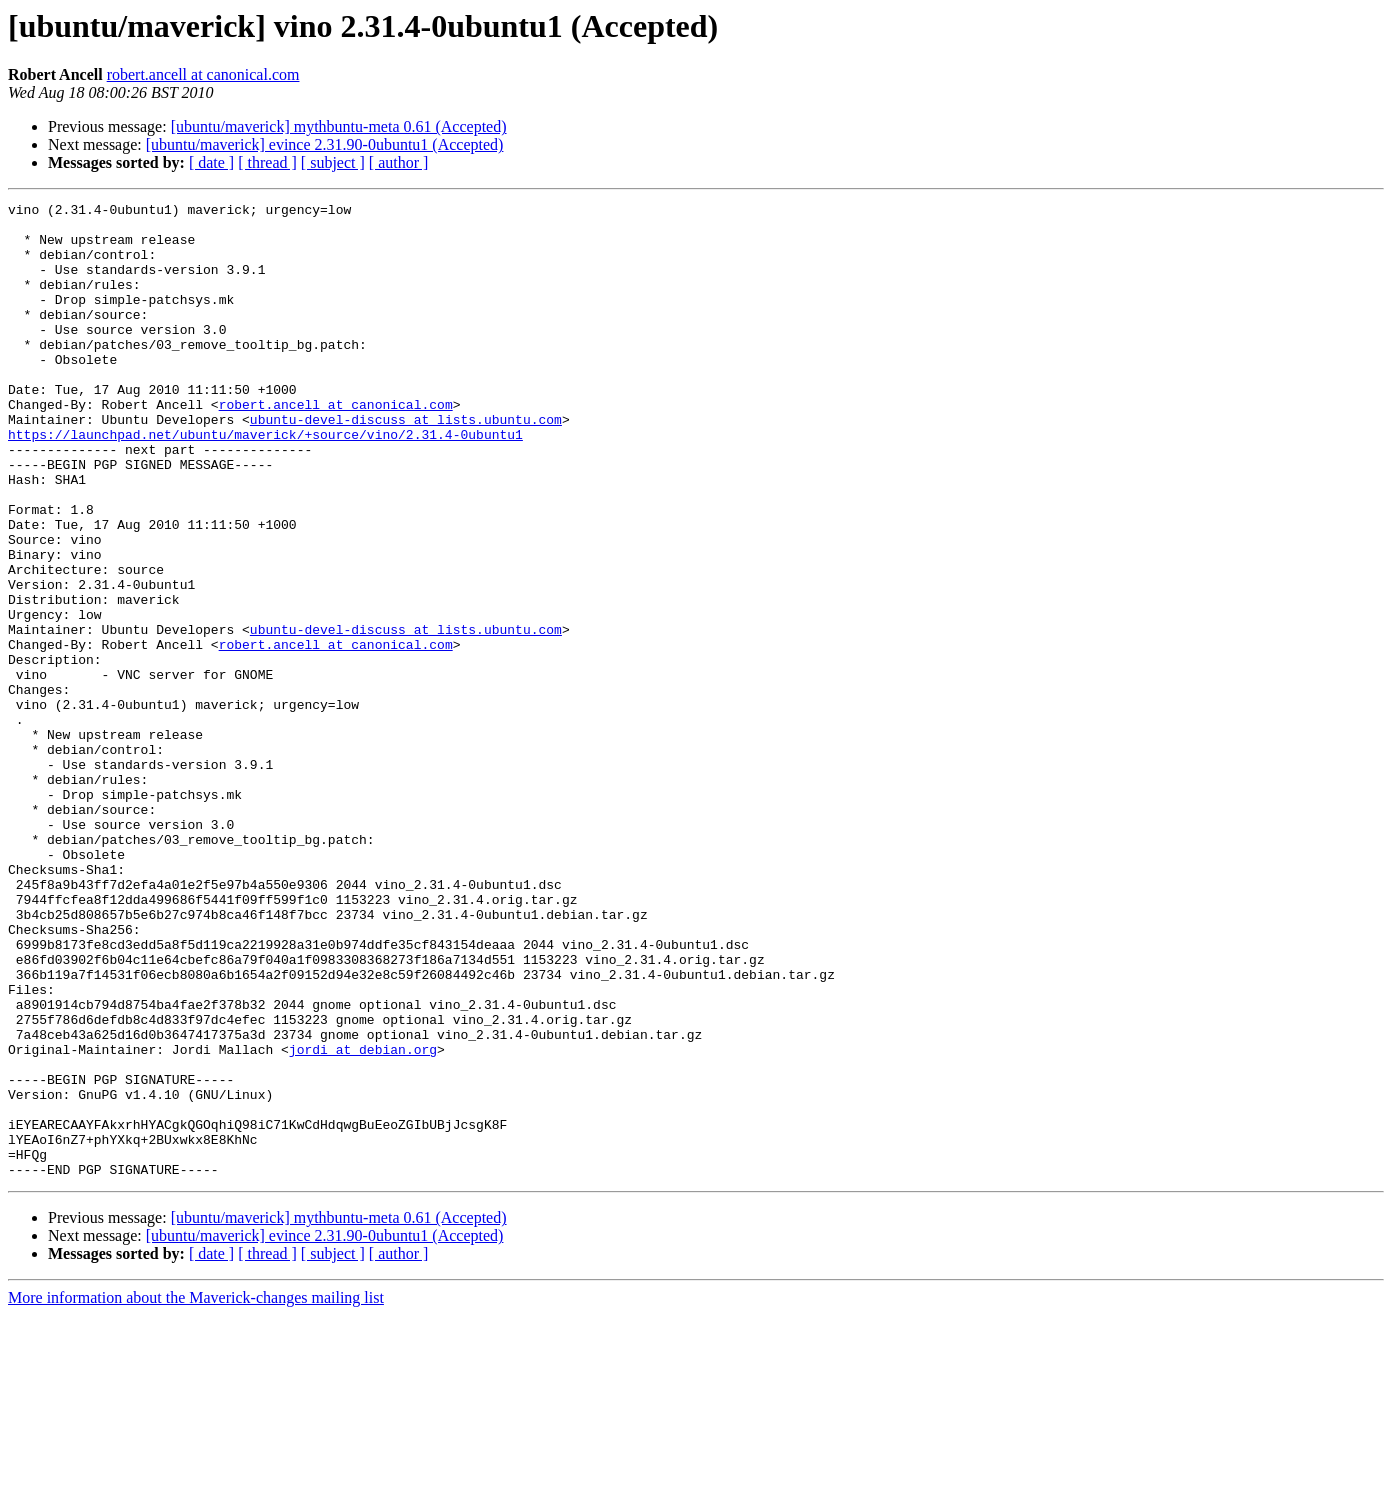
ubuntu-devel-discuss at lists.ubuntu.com (406, 464)
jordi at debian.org (363, 1220)
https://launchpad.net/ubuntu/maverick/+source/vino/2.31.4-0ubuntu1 (265, 482)
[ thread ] (267, 162)
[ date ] (211, 162)
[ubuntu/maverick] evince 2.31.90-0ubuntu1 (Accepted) (325, 144)
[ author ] (399, 162)
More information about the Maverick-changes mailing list (196, 1492)
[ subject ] (333, 162)
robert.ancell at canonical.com (203, 74)
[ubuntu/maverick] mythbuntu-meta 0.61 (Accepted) (339, 126)
